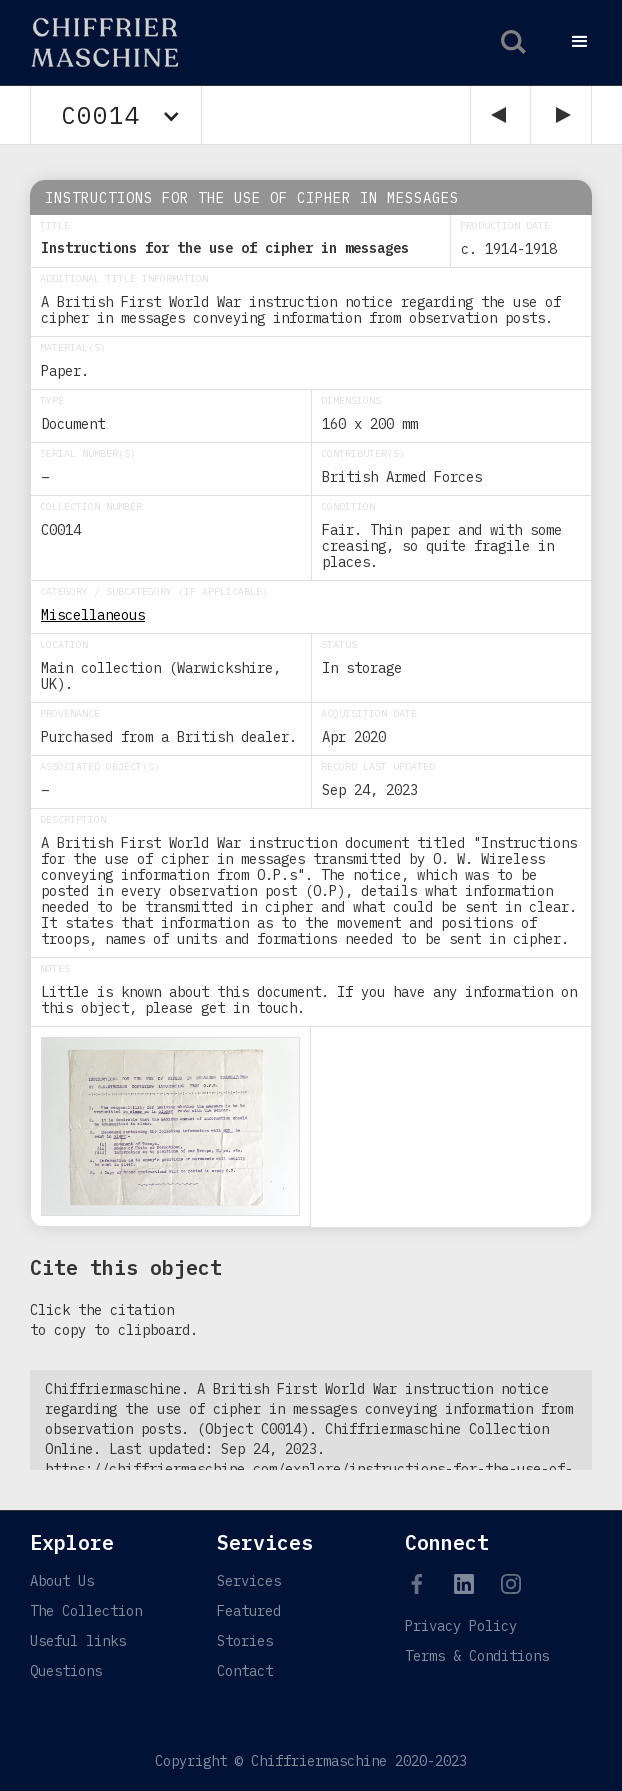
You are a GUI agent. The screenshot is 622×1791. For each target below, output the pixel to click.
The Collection (86, 1611)
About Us (62, 1581)
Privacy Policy (461, 1626)
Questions (66, 1671)
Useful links (78, 1641)
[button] (580, 42)
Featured (249, 1611)
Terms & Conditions (477, 1656)
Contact (245, 1671)
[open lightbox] (170, 1126)
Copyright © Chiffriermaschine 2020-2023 (311, 1761)
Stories (245, 1641)
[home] (92, 42)
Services (249, 1581)
